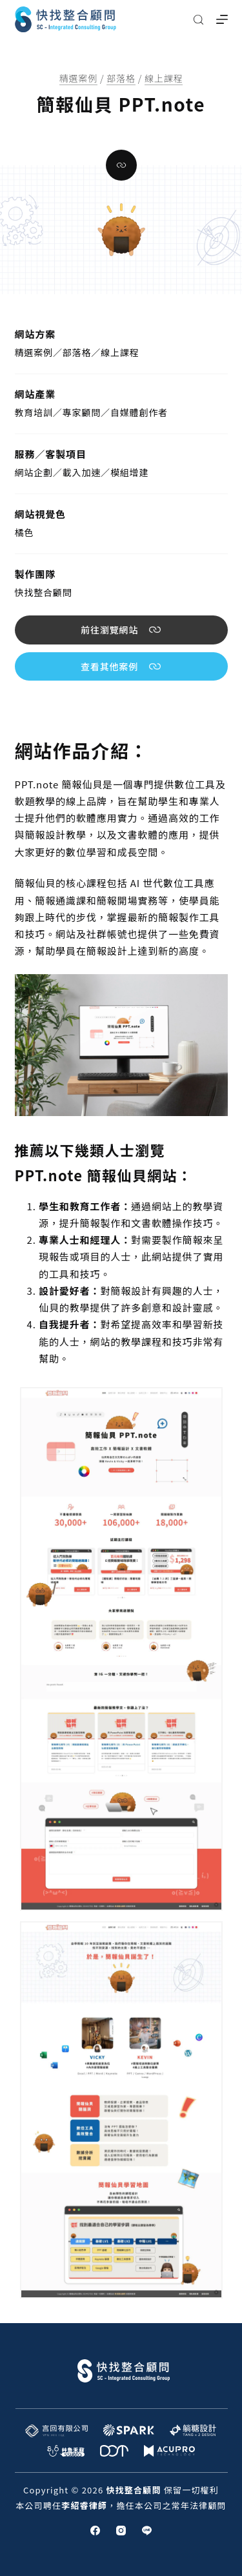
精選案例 (78, 78)
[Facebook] (95, 2530)
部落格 (121, 78)
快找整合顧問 (43, 592)
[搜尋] (198, 20)
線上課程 (164, 78)
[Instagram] (121, 2530)
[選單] (222, 19)
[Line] (147, 2530)
